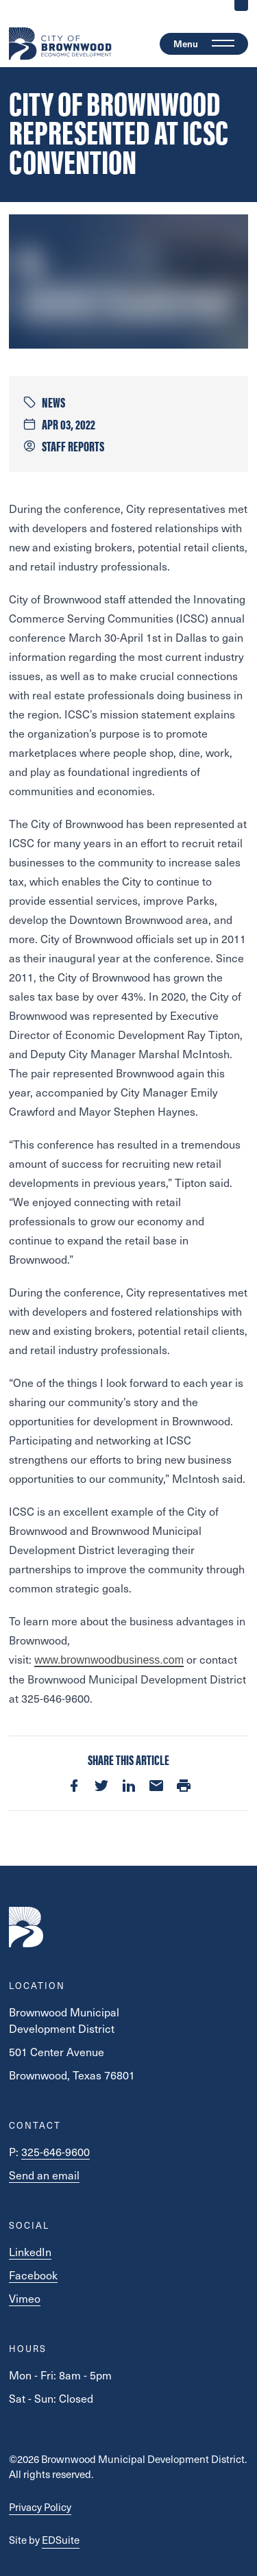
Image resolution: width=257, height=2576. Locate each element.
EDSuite (60, 2540)
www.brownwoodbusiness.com (109, 1660)
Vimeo (24, 2298)
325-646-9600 (55, 2151)
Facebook (33, 2275)
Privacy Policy (40, 2507)
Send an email (44, 2175)
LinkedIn (30, 2251)
